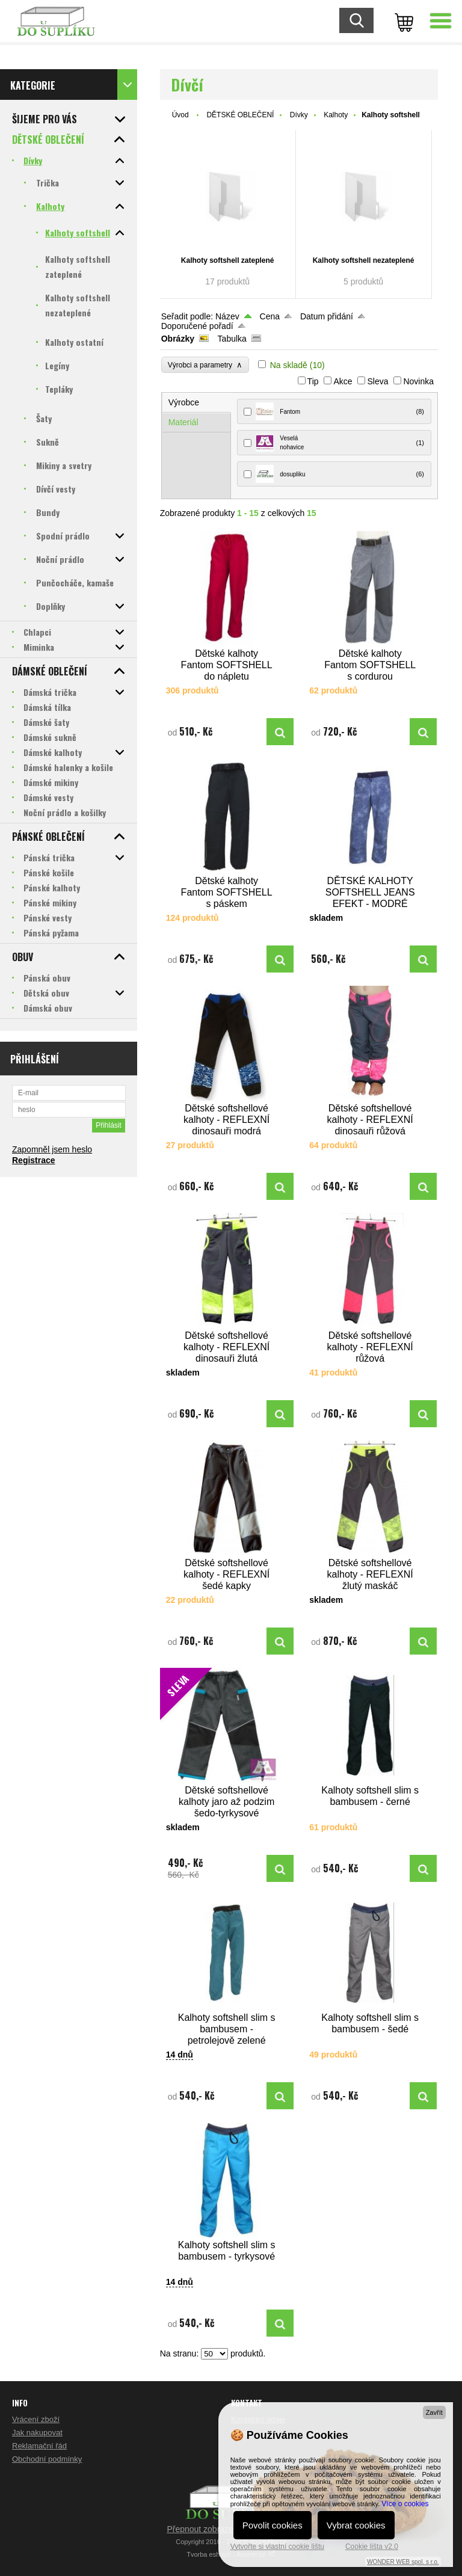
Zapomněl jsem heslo (52, 1149)
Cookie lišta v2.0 (371, 2546)
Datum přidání (326, 316)
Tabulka (232, 338)
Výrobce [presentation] (183, 402)
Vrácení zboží (36, 2419)
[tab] (197, 403)
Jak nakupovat (37, 2432)
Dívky (299, 115)
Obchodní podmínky (47, 2459)
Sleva (377, 381)
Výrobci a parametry (205, 364)
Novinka (418, 381)
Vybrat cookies (356, 2525)
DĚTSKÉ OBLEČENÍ (240, 115)
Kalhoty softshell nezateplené (363, 260)
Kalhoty (336, 115)
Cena (270, 316)
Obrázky (177, 338)
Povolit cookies (272, 2525)
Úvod (180, 115)
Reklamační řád (39, 2445)
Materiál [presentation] (183, 422)
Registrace (33, 1160)
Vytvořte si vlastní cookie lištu (277, 2546)
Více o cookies (404, 2504)
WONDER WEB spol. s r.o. (403, 2562)
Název (227, 316)
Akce (342, 381)
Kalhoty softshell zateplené (227, 260)
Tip (313, 381)
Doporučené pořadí (197, 326)
